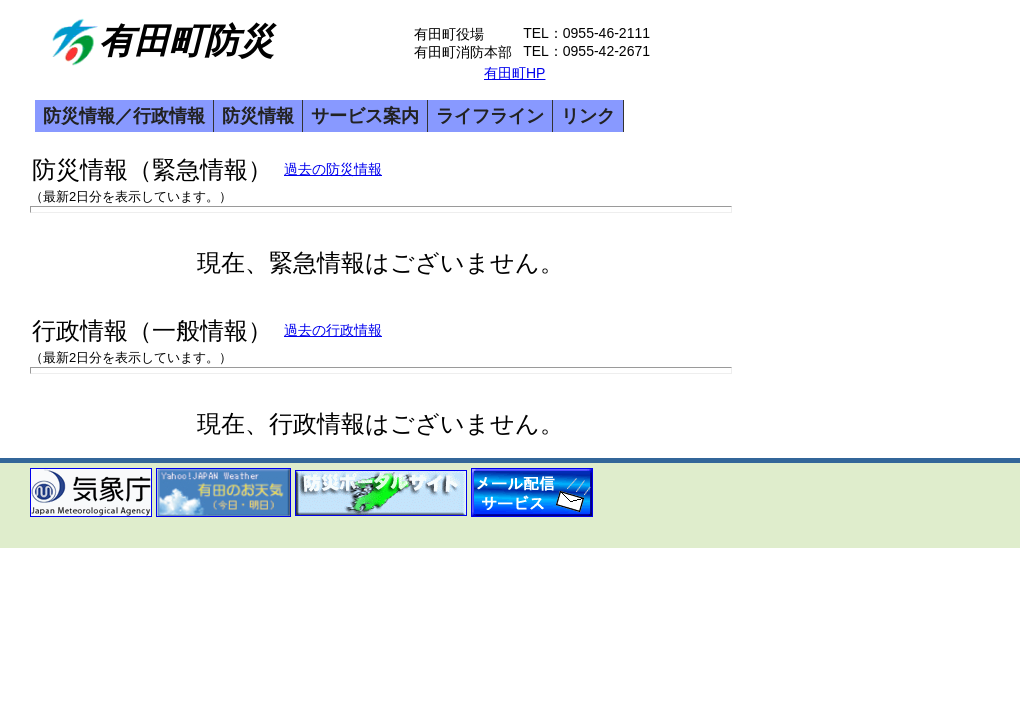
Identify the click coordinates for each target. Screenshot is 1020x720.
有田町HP (514, 73)
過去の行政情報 (333, 330)
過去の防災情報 (333, 169)
